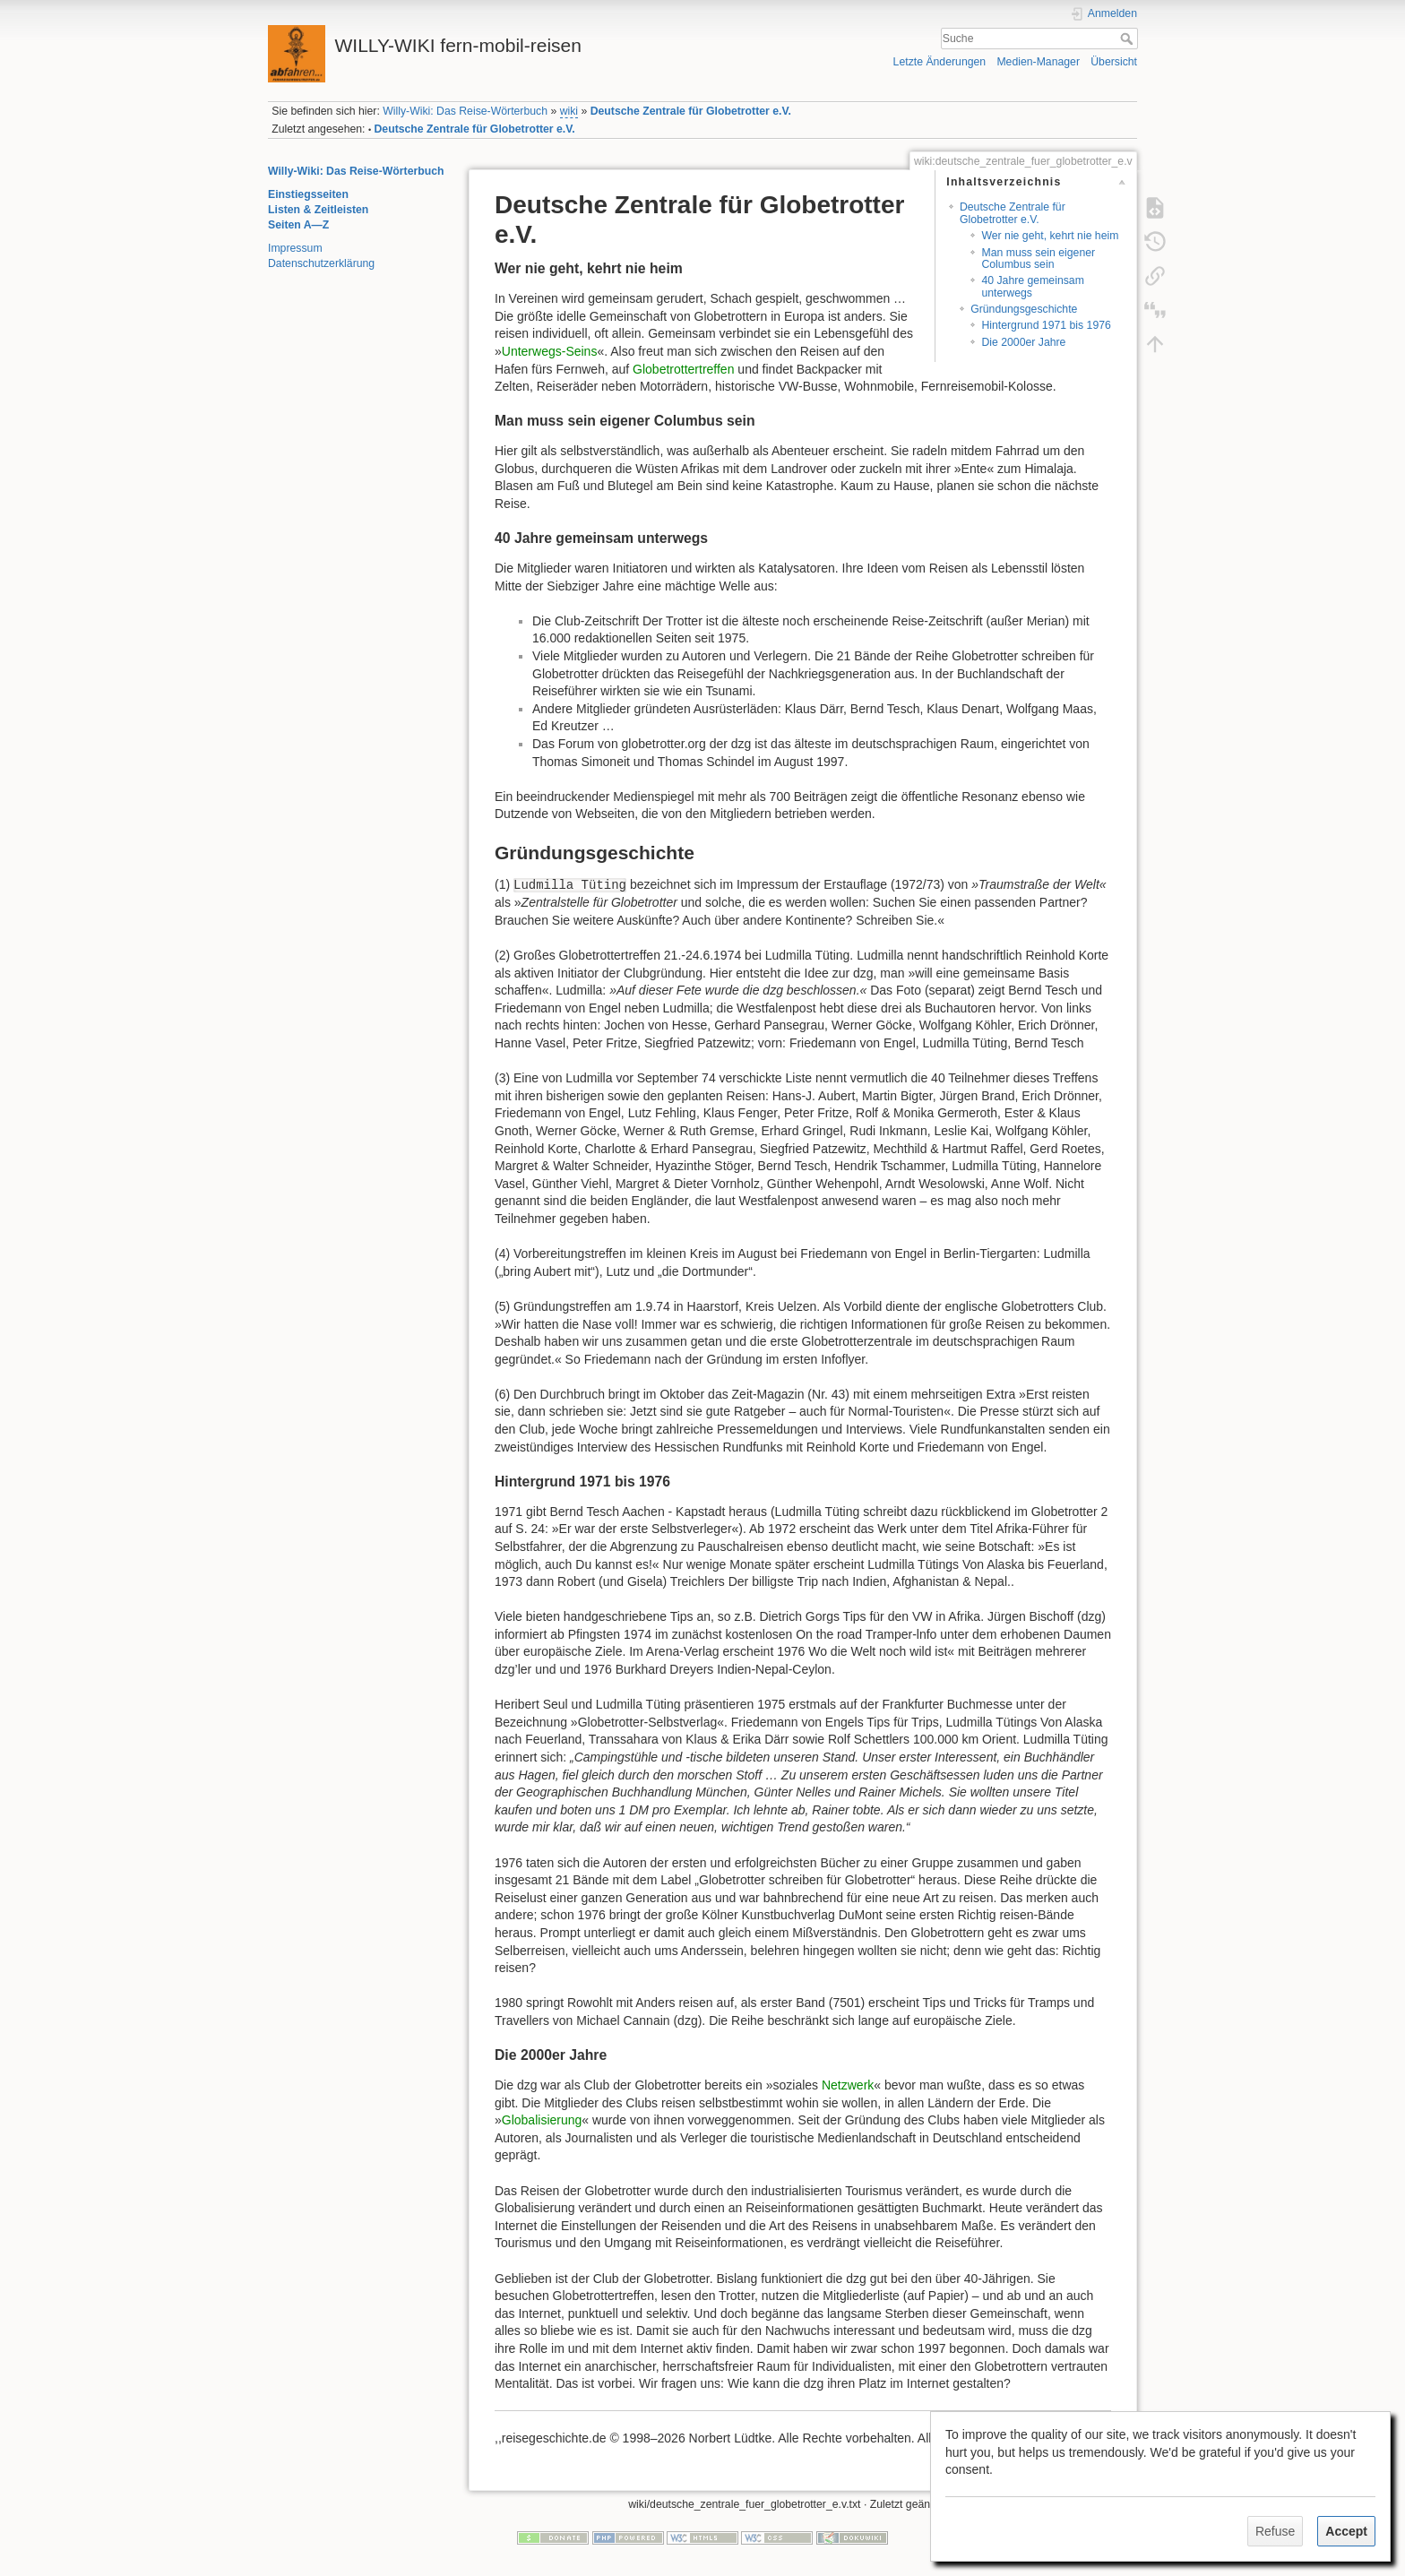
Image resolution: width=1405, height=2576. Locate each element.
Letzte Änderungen (940, 62)
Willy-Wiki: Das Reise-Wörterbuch (465, 111)
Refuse (1275, 2531)
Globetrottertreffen (683, 369)
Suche (1128, 38)
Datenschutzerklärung (321, 263)
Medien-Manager (1038, 62)
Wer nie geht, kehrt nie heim (1049, 235)
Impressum (295, 248)
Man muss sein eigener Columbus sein (1038, 258)
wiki (569, 111)
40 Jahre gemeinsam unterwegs (1032, 286)
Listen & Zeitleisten (318, 209)
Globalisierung (542, 2120)
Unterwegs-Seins (550, 351)
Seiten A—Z (298, 225)
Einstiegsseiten (308, 194)
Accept (1346, 2531)
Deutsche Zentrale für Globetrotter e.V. (690, 111)
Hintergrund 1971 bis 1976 (1045, 325)
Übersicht (1113, 62)
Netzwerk (848, 2085)
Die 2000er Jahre (1023, 342)
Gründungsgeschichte (1023, 309)
